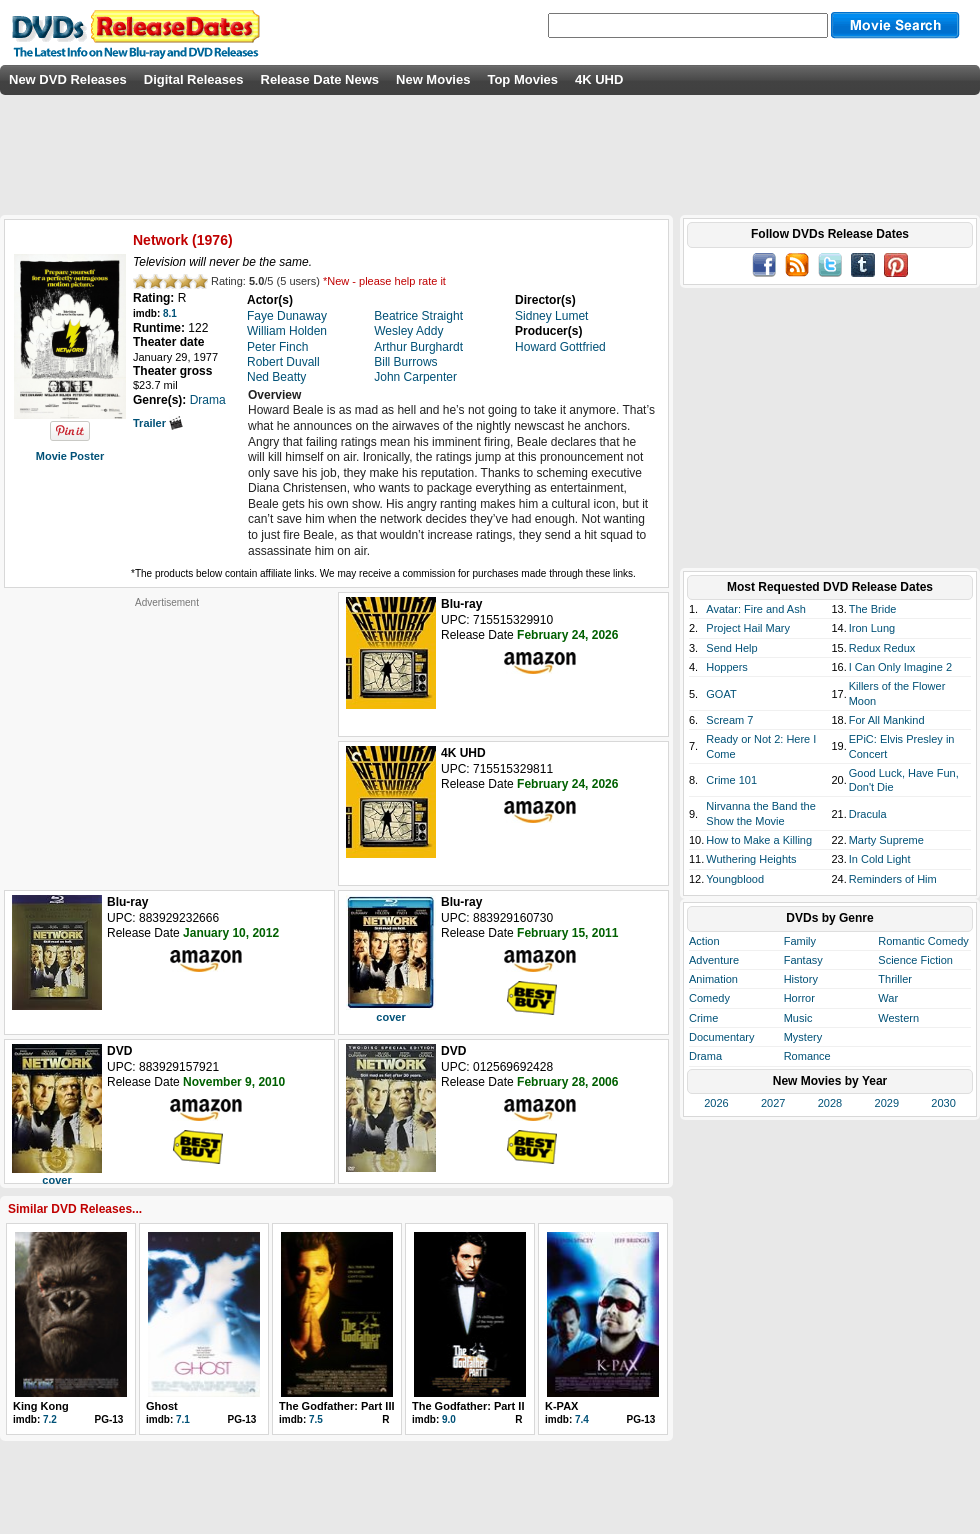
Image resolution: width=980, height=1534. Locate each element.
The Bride (873, 609)
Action (704, 941)
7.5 (316, 1419)
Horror (799, 998)
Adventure (714, 960)
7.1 (183, 1419)
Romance (807, 1056)
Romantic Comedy (923, 941)
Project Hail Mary (748, 628)
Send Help (731, 648)
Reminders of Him (893, 879)
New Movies (433, 79)
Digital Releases (194, 79)
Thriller (895, 979)
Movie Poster (70, 456)
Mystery (803, 1037)
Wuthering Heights (751, 859)
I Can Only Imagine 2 (900, 667)
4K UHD (599, 79)
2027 (773, 1103)
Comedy (709, 998)
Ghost (162, 1406)
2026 (716, 1103)
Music (798, 1018)
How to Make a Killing (759, 840)
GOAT (721, 694)
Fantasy (803, 960)
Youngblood (735, 879)
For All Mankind (887, 720)
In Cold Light (880, 859)
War (888, 998)
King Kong (41, 1406)
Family (800, 941)
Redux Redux (882, 648)
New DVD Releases (68, 79)
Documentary (721, 1037)
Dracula (868, 814)
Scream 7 (729, 720)
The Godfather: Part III (337, 1406)
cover (390, 1017)
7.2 (50, 1419)
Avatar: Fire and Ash (755, 609)
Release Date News (320, 79)
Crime (703, 1018)
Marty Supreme (886, 840)
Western (898, 1018)
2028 (830, 1103)
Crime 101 (731, 780)
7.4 (582, 1419)
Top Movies (522, 79)
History (801, 979)
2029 (887, 1103)
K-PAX (561, 1406)
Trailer (158, 423)
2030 (943, 1103)
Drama (705, 1056)
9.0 (449, 1419)
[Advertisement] (167, 734)
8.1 (170, 313)
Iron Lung (872, 628)
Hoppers (727, 667)
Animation (713, 979)
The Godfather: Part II (468, 1406)
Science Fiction (915, 960)
